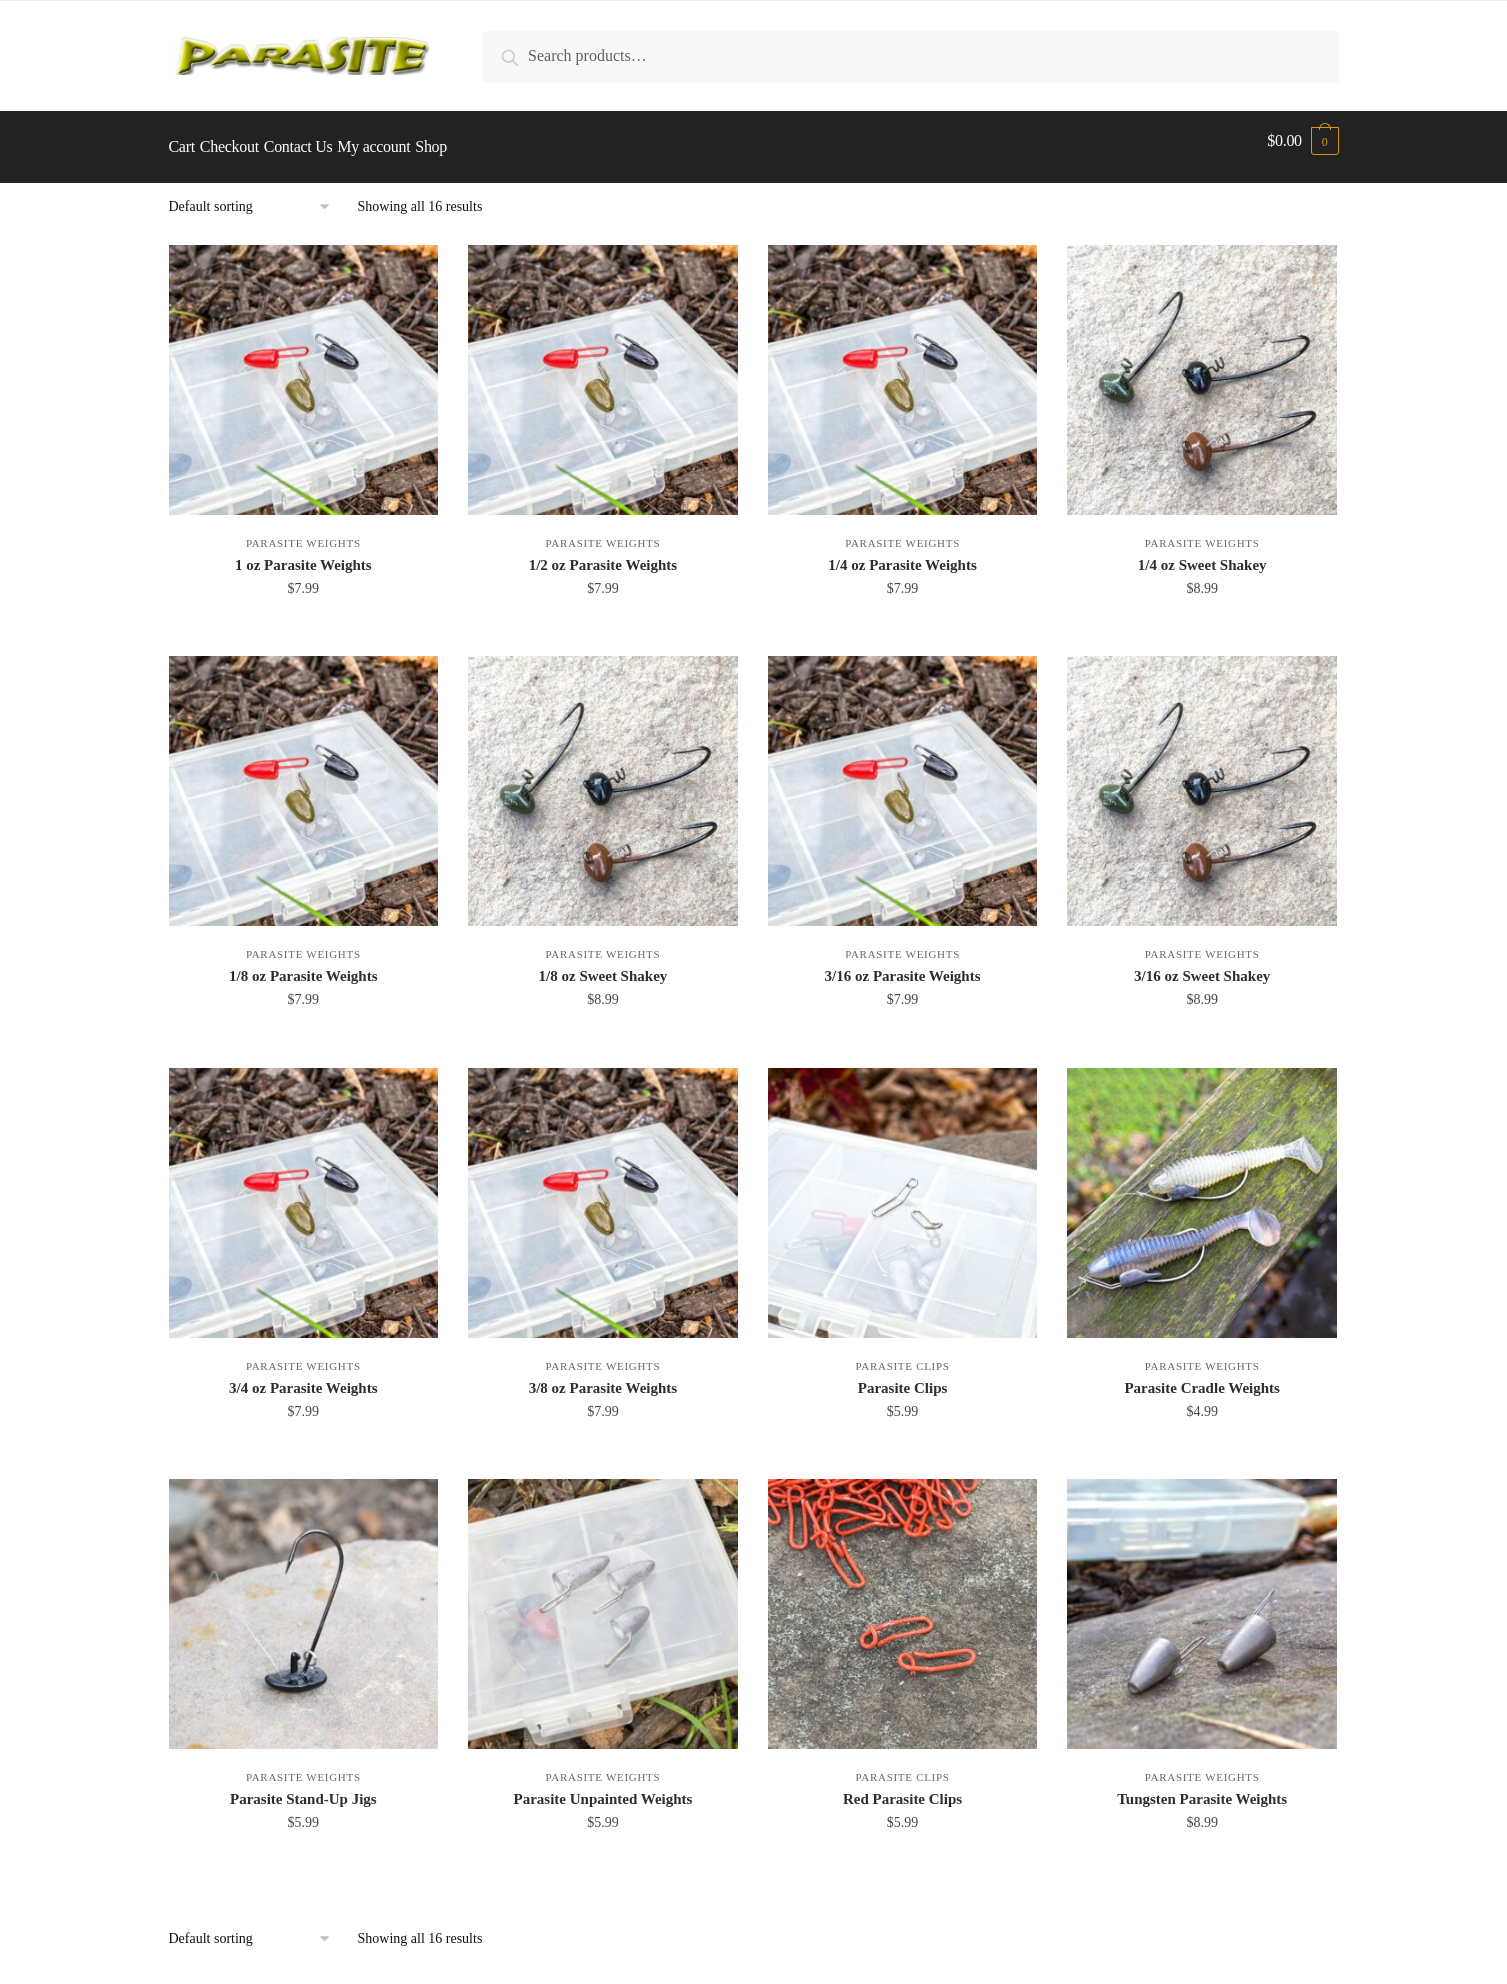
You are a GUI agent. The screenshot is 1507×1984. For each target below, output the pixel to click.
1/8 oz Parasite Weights (303, 964)
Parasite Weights (303, 531)
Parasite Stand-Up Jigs (303, 1787)
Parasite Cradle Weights (1202, 1376)
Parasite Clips (903, 1354)
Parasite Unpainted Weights (602, 1787)
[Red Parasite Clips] (903, 1602)
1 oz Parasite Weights (303, 553)
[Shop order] (256, 195)
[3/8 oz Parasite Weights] (603, 1191)
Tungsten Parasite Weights (1202, 1787)
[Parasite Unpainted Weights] (603, 1602)
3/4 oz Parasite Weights (303, 1376)
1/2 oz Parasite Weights (603, 553)
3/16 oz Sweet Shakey (1202, 964)
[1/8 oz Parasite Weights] (304, 779)
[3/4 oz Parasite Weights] (304, 1191)
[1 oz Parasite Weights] (304, 368)
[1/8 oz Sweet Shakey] (603, 779)
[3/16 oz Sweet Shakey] (1202, 779)
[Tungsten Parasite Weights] (1202, 1602)
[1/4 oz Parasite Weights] (903, 368)
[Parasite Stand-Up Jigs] (304, 1602)
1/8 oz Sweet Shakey (603, 964)
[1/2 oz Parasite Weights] (603, 368)
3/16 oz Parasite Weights (903, 964)
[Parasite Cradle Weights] (1202, 1191)
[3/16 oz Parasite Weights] (903, 779)
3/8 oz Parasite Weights (603, 1376)
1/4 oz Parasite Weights (902, 553)
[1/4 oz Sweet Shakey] (1202, 368)
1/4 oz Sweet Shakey (1202, 553)
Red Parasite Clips (902, 1787)
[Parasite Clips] (903, 1191)
